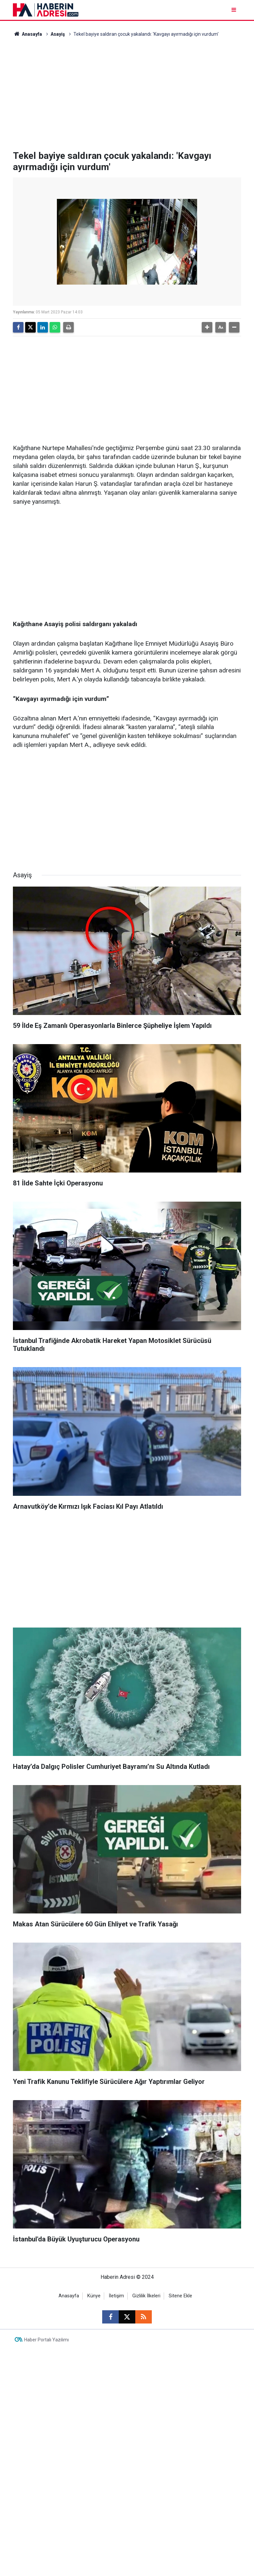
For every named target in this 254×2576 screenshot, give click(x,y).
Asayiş (58, 34)
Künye (94, 2296)
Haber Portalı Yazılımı (46, 2339)
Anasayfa (27, 34)
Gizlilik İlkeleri (146, 2296)
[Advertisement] (127, 94)
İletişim (116, 2296)
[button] (207, 327)
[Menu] (234, 10)
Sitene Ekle (180, 2296)
